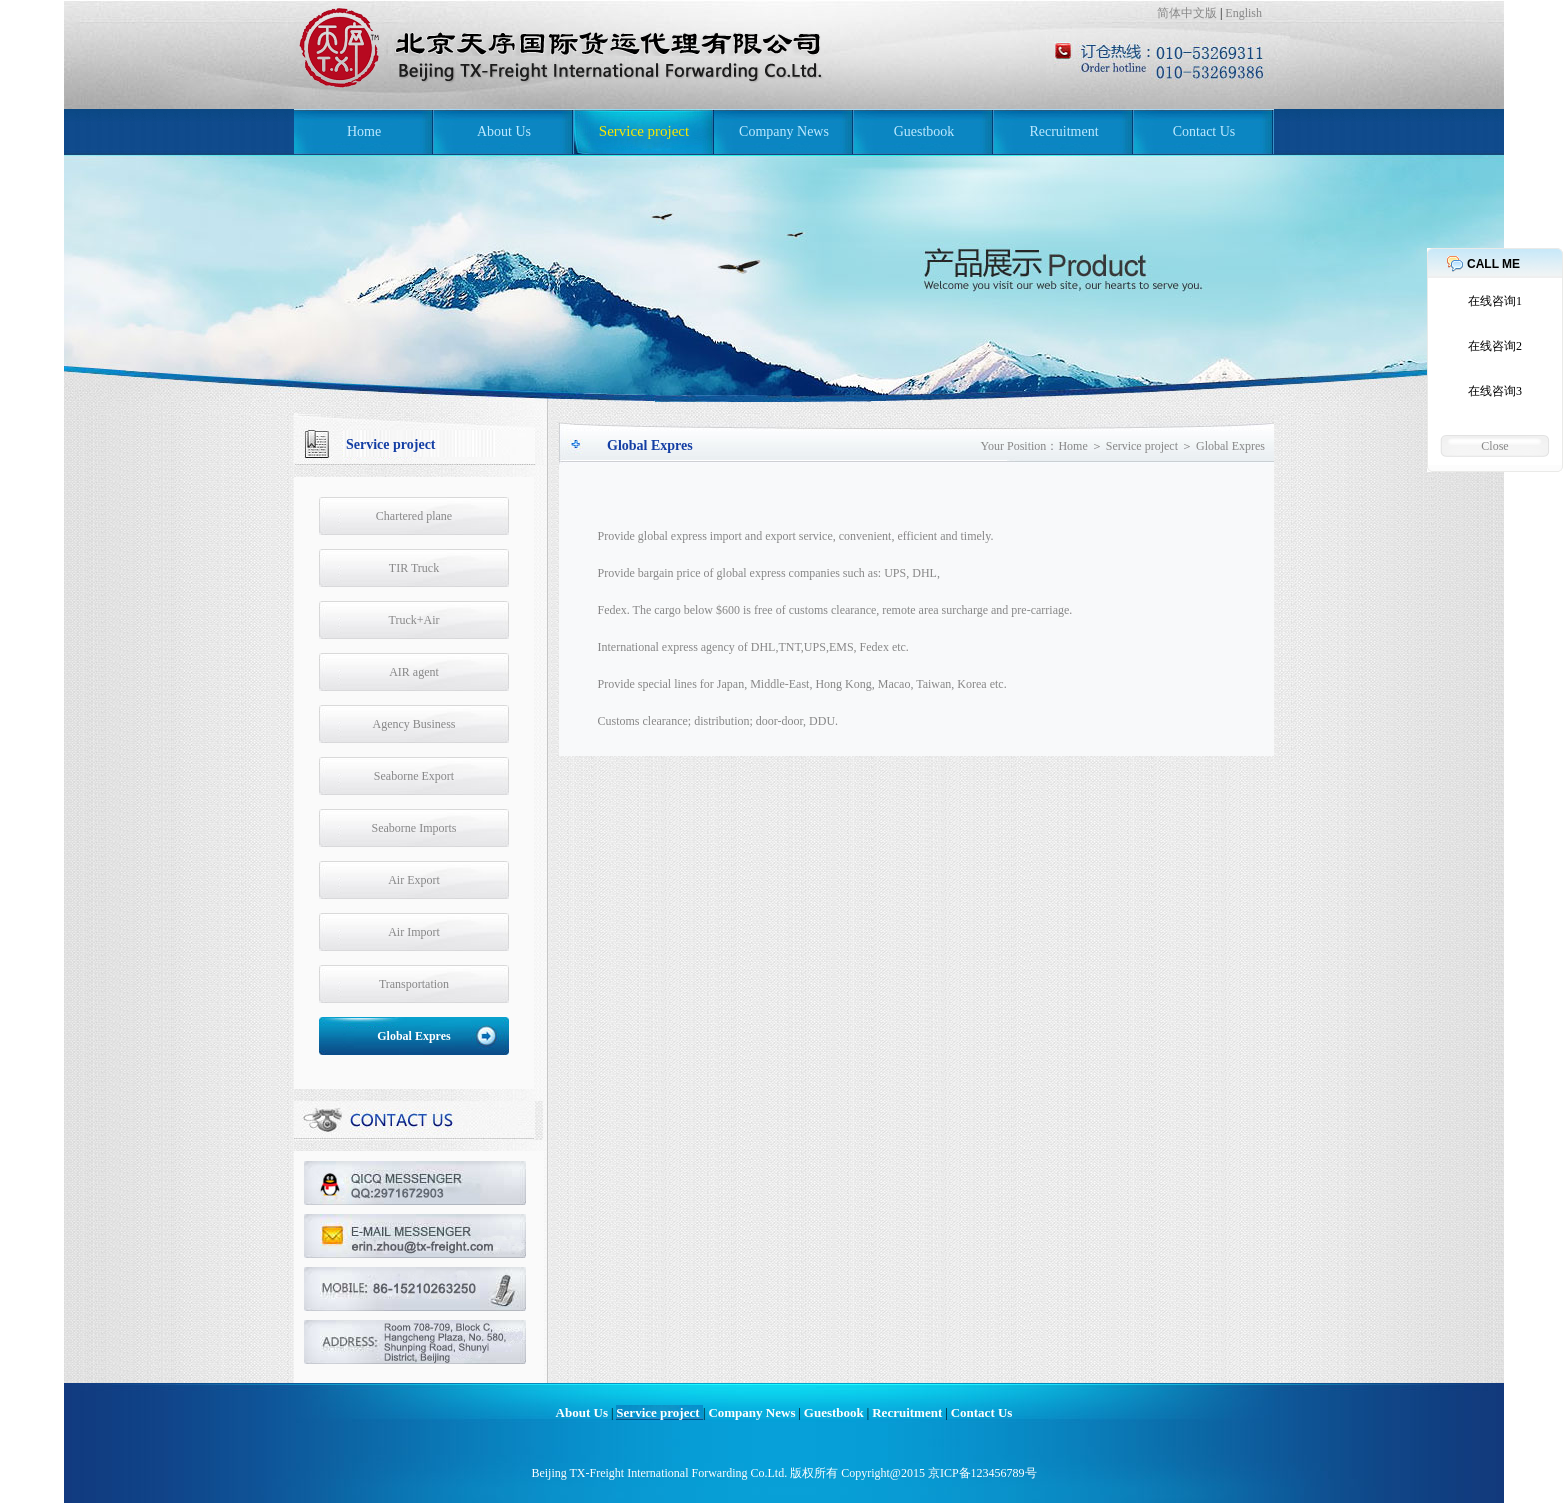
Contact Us (1204, 131)
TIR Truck (414, 568)
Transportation (414, 984)
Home (364, 131)
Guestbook (924, 131)
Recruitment (1063, 131)
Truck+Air (414, 620)
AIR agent (414, 672)
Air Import (414, 932)
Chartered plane (414, 516)
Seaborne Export (414, 776)
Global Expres (413, 1036)
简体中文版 (1187, 13)
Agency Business (414, 724)
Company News (784, 131)
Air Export (414, 880)
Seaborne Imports (414, 828)
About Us (504, 131)
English (1243, 13)
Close (1494, 446)
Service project (644, 131)
